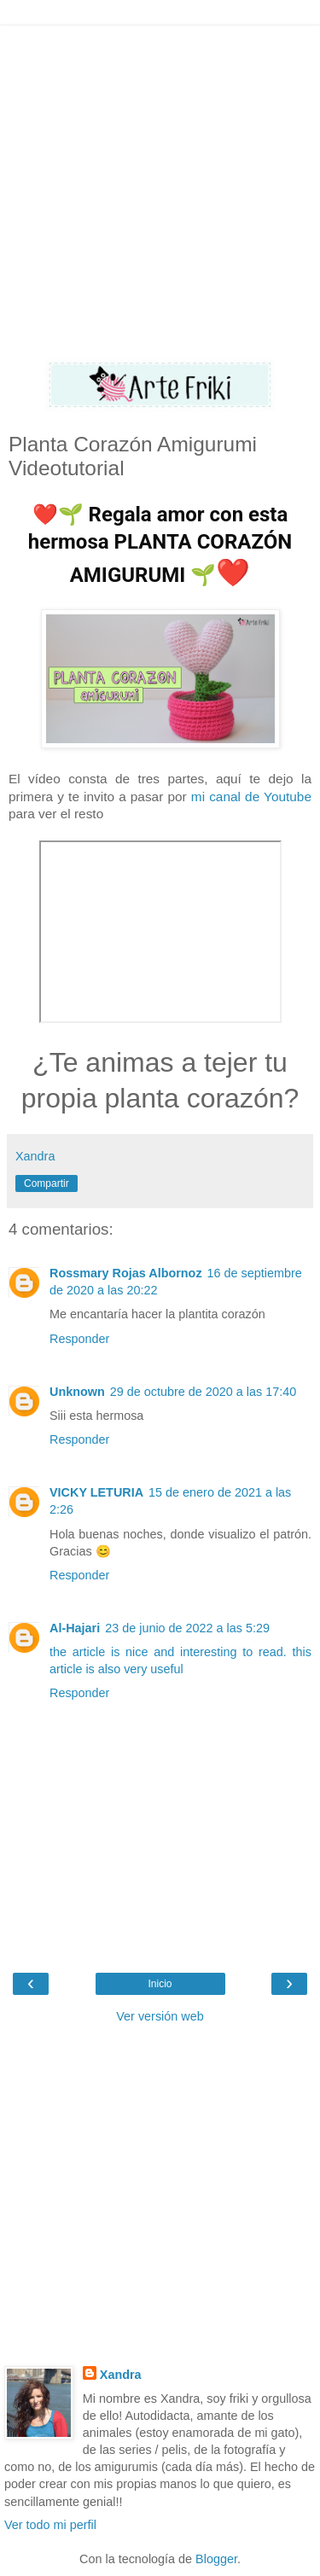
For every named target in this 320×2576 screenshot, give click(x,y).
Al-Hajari (74, 1628)
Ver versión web (159, 2016)
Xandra (121, 2374)
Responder (79, 1339)
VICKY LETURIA (96, 1492)
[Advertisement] (160, 186)
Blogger (216, 2559)
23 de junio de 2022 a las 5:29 (187, 1628)
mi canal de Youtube (251, 796)
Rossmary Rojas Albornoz (125, 1273)
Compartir (46, 1183)
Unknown (77, 1391)
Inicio (160, 1984)
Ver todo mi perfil (50, 2525)
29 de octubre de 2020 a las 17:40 (203, 1391)
